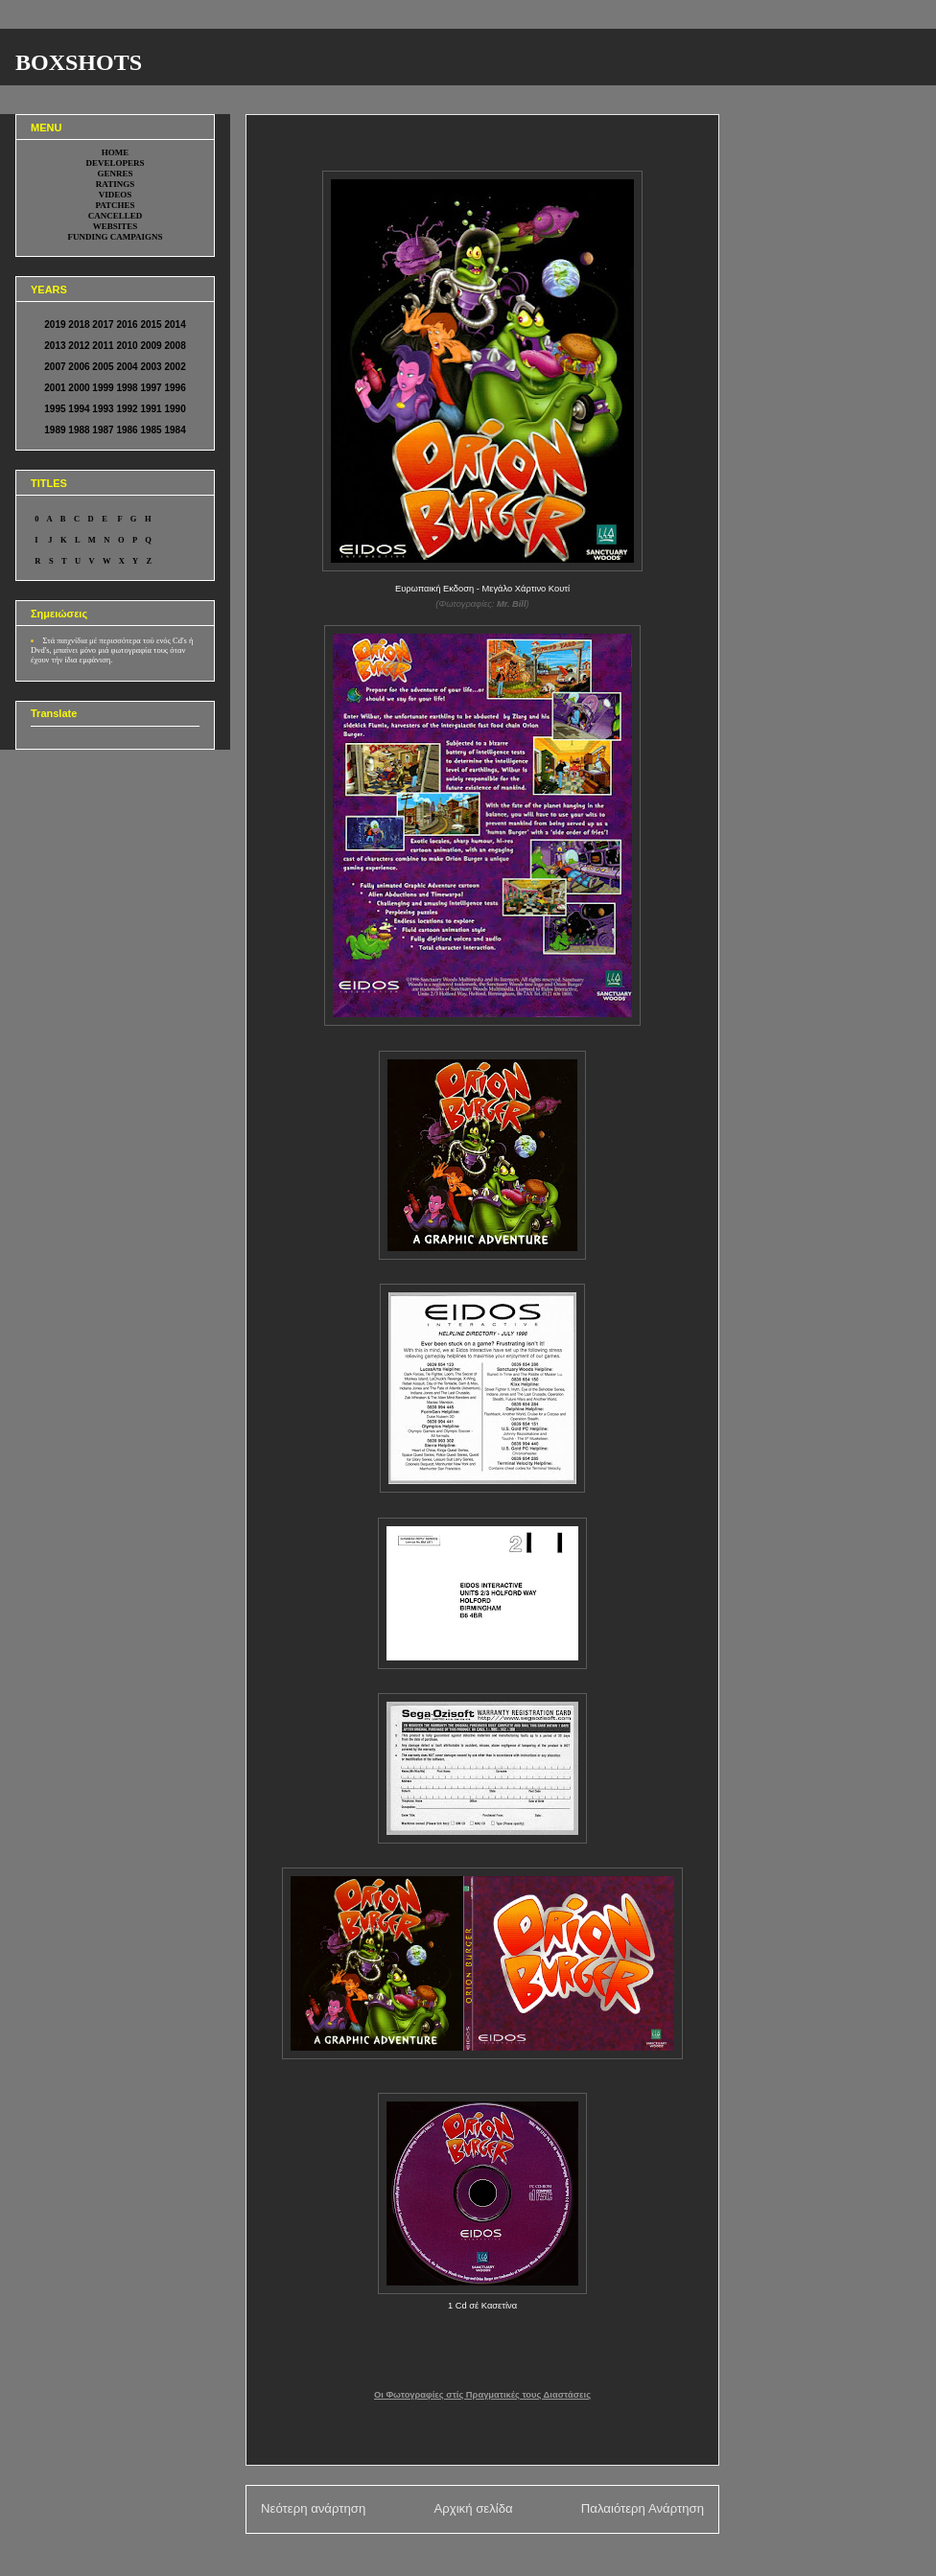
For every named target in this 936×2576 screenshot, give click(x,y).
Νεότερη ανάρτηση (313, 2508)
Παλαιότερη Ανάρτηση (642, 2508)
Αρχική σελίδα (472, 2508)
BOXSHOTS (78, 62)
